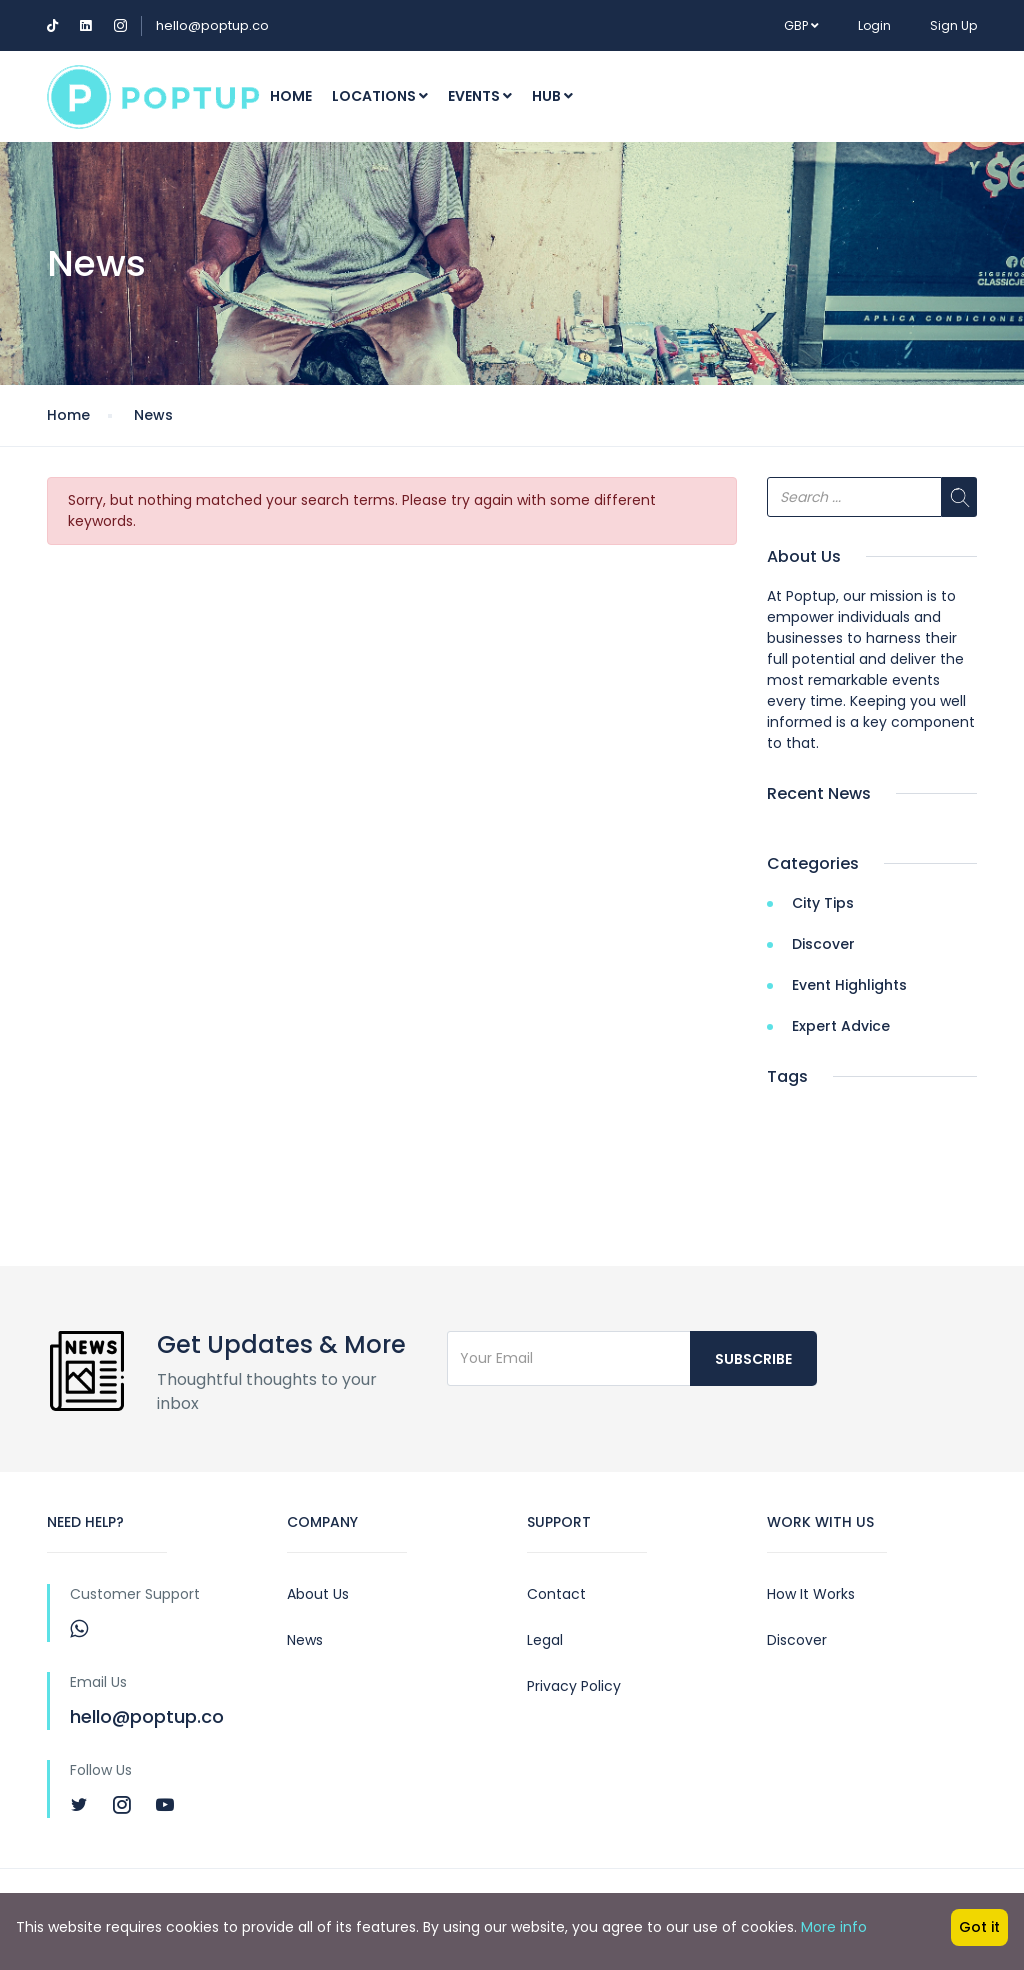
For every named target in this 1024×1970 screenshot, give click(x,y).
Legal (545, 1640)
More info (834, 1927)
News (153, 415)
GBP (801, 25)
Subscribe (753, 1359)
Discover (823, 944)
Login (874, 25)
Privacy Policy (574, 1686)
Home (291, 96)
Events (480, 96)
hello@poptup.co (212, 25)
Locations (380, 96)
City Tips (823, 903)
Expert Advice (841, 1026)
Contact (556, 1594)
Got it (979, 1927)
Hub (552, 96)
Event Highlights (849, 985)
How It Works (811, 1594)
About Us (318, 1594)
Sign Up (953, 25)
